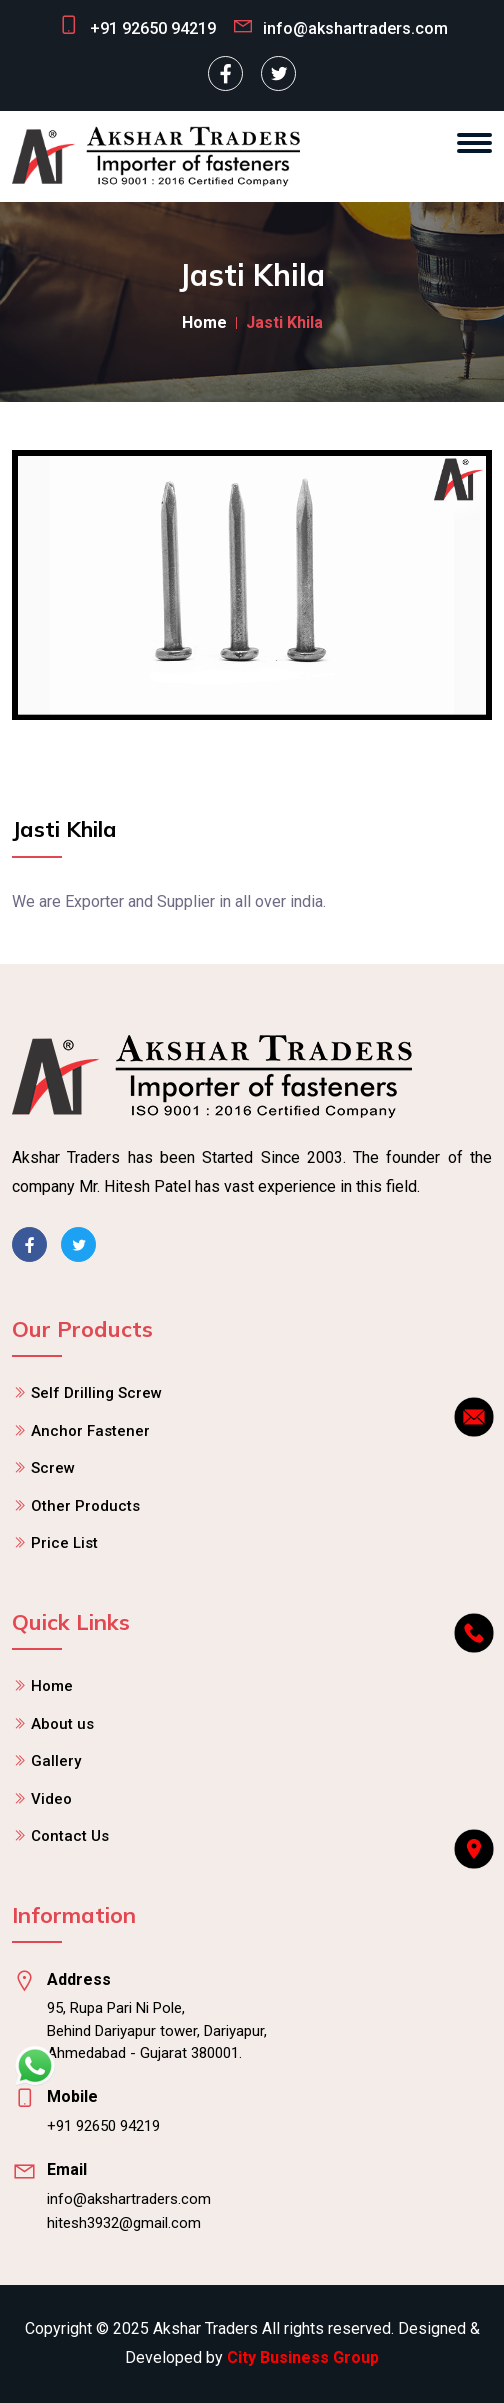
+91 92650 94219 (153, 28)
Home (204, 322)
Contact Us (70, 1836)
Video (51, 1799)
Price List (64, 1543)
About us (62, 1724)
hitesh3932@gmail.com (124, 2223)
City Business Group (303, 2357)
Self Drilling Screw (96, 1393)
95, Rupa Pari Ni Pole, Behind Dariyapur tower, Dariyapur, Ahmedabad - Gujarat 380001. (157, 2030)
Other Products (85, 1506)
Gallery (56, 1761)
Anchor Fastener (90, 1431)
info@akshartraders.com (129, 2199)
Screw (53, 1468)
